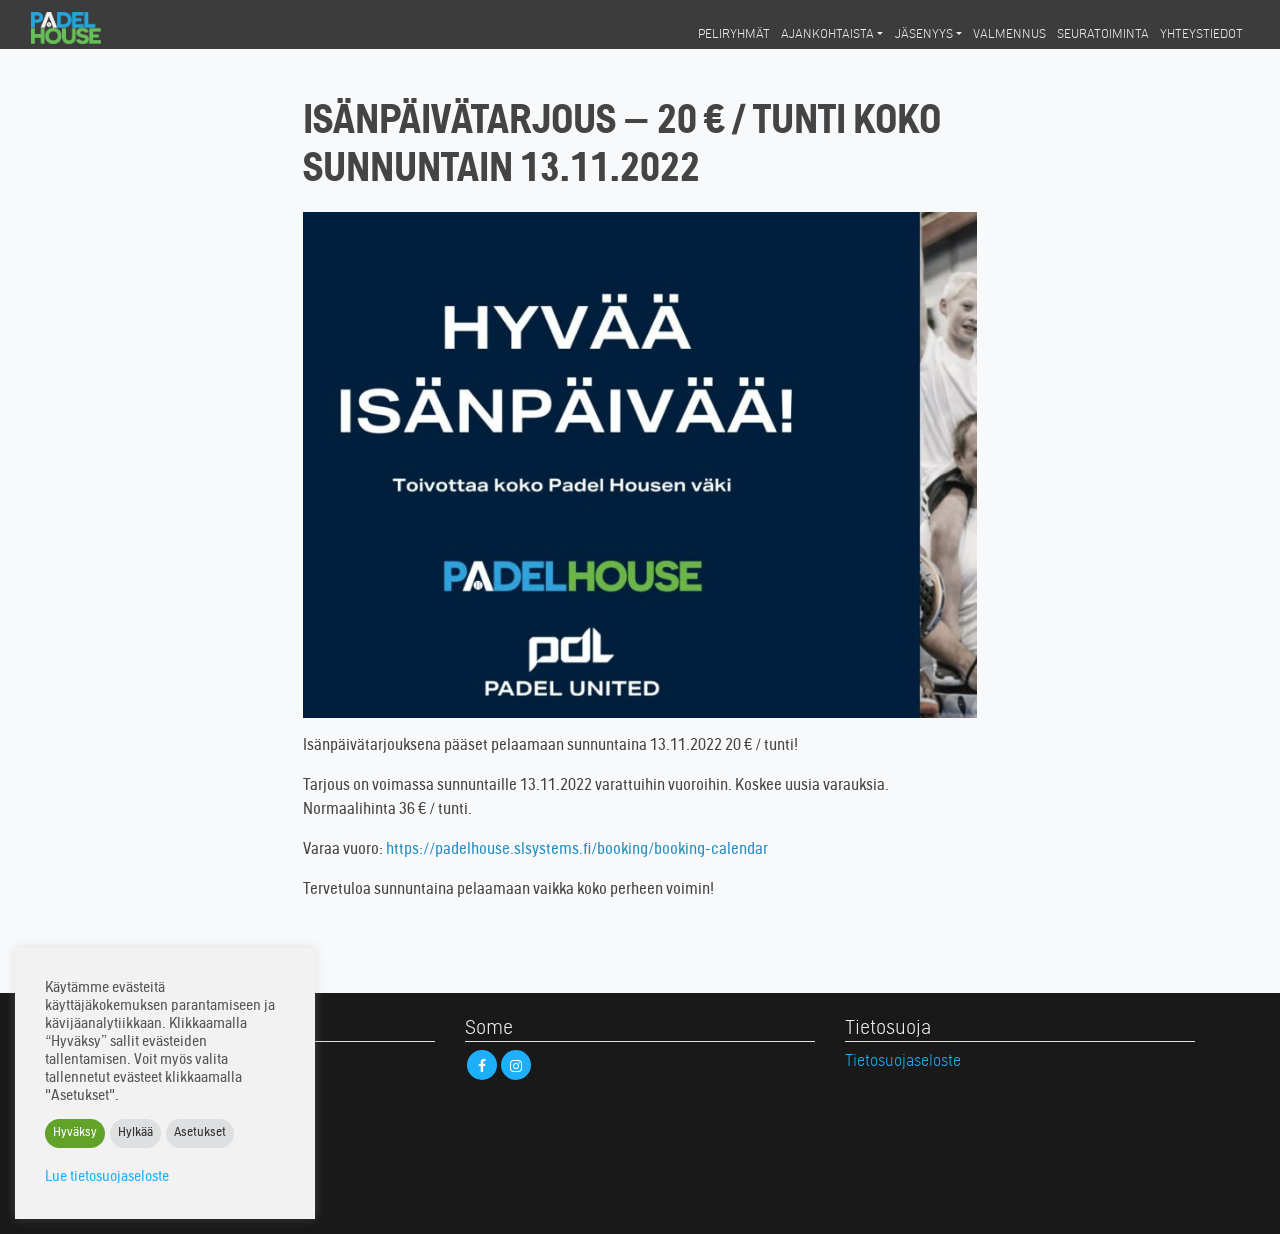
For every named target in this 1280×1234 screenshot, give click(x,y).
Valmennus (1009, 35)
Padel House (83, 28)
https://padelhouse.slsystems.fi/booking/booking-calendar (577, 850)
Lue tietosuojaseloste (107, 1177)
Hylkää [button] (135, 1133)
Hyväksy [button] (75, 1133)
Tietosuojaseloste (903, 1062)
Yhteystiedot (1201, 35)
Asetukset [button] (200, 1133)
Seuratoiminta (1103, 35)
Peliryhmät (734, 35)
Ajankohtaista (827, 35)
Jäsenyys (924, 35)
